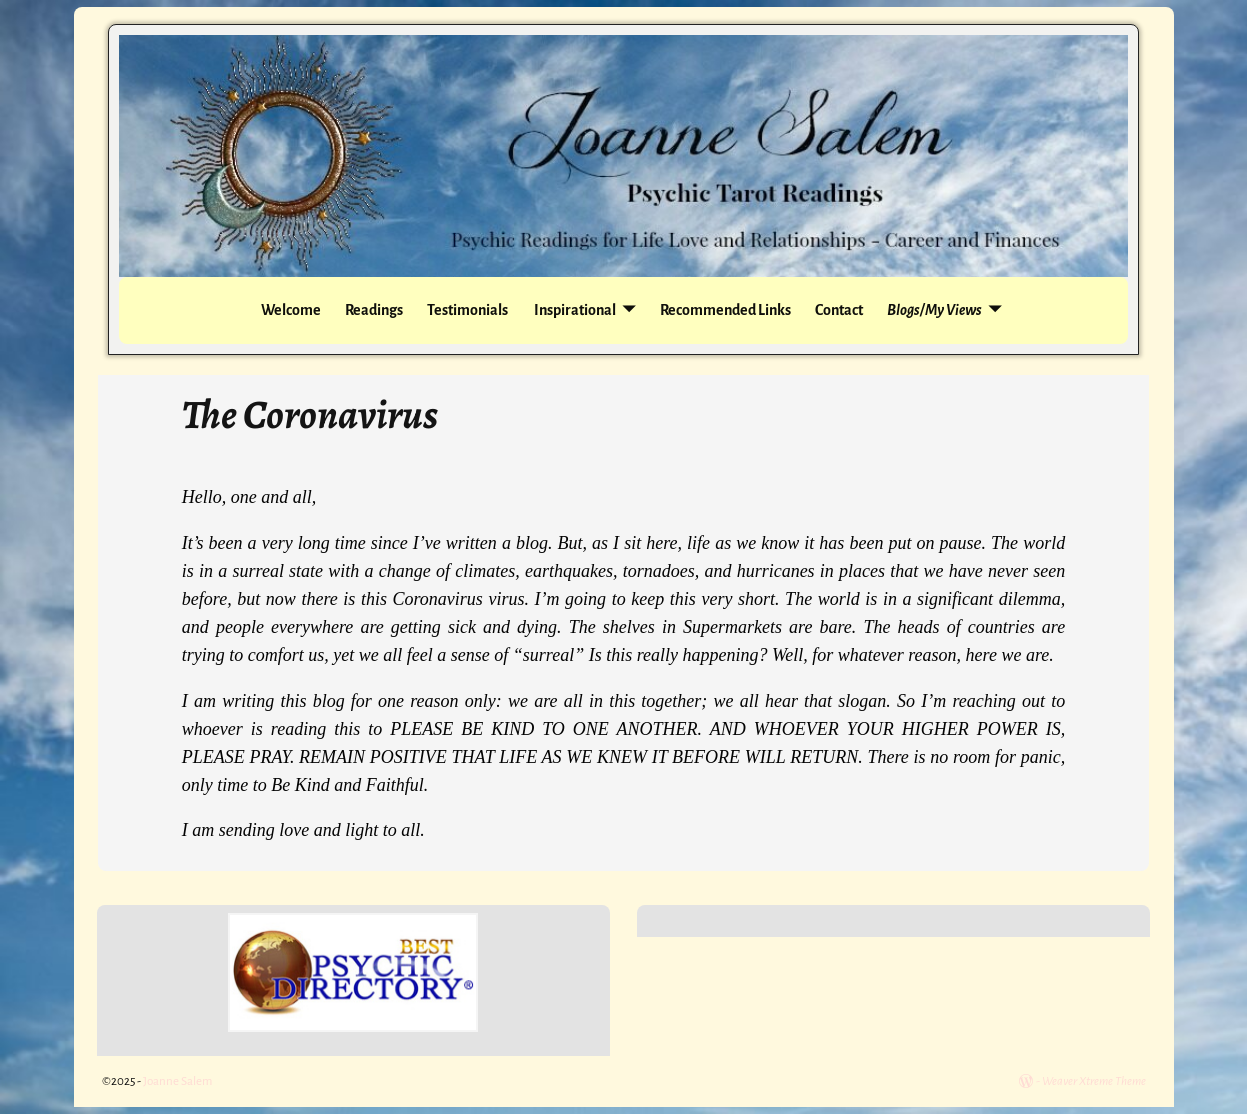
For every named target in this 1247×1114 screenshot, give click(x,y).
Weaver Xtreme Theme (1094, 1081)
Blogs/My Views (934, 310)
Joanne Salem (177, 1081)
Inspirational (574, 310)
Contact (839, 310)
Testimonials (467, 310)
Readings (374, 310)
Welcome (291, 310)
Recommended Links (725, 310)
